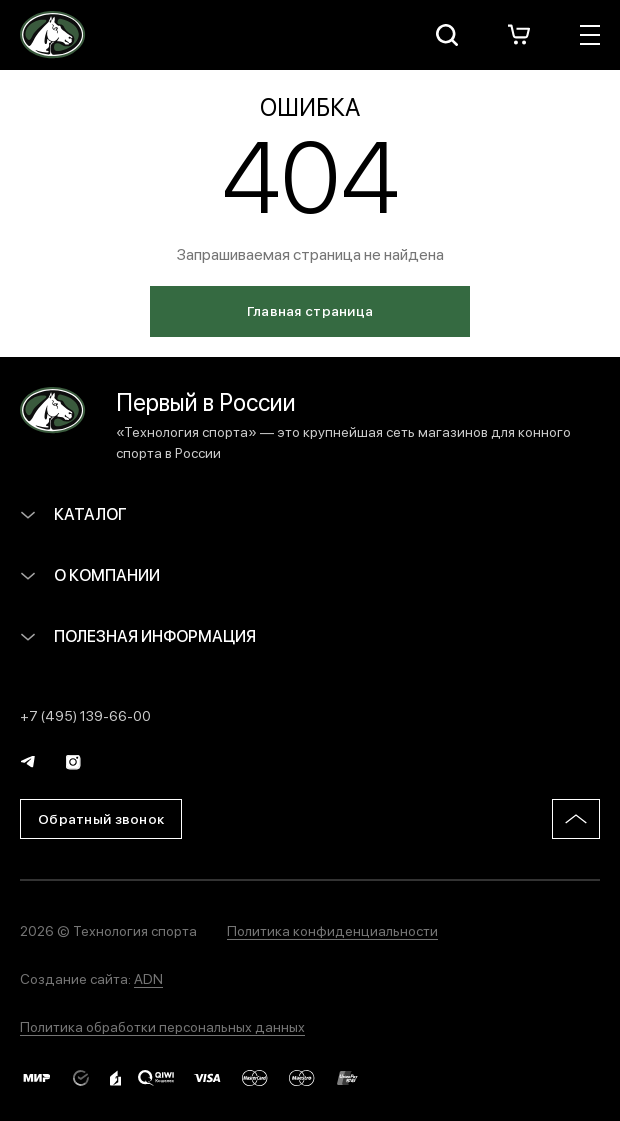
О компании (90, 574)
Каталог (73, 513)
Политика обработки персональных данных (162, 1026)
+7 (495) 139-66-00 (85, 715)
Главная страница (310, 310)
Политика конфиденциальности (332, 930)
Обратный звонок (101, 818)
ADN (148, 978)
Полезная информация (138, 635)
